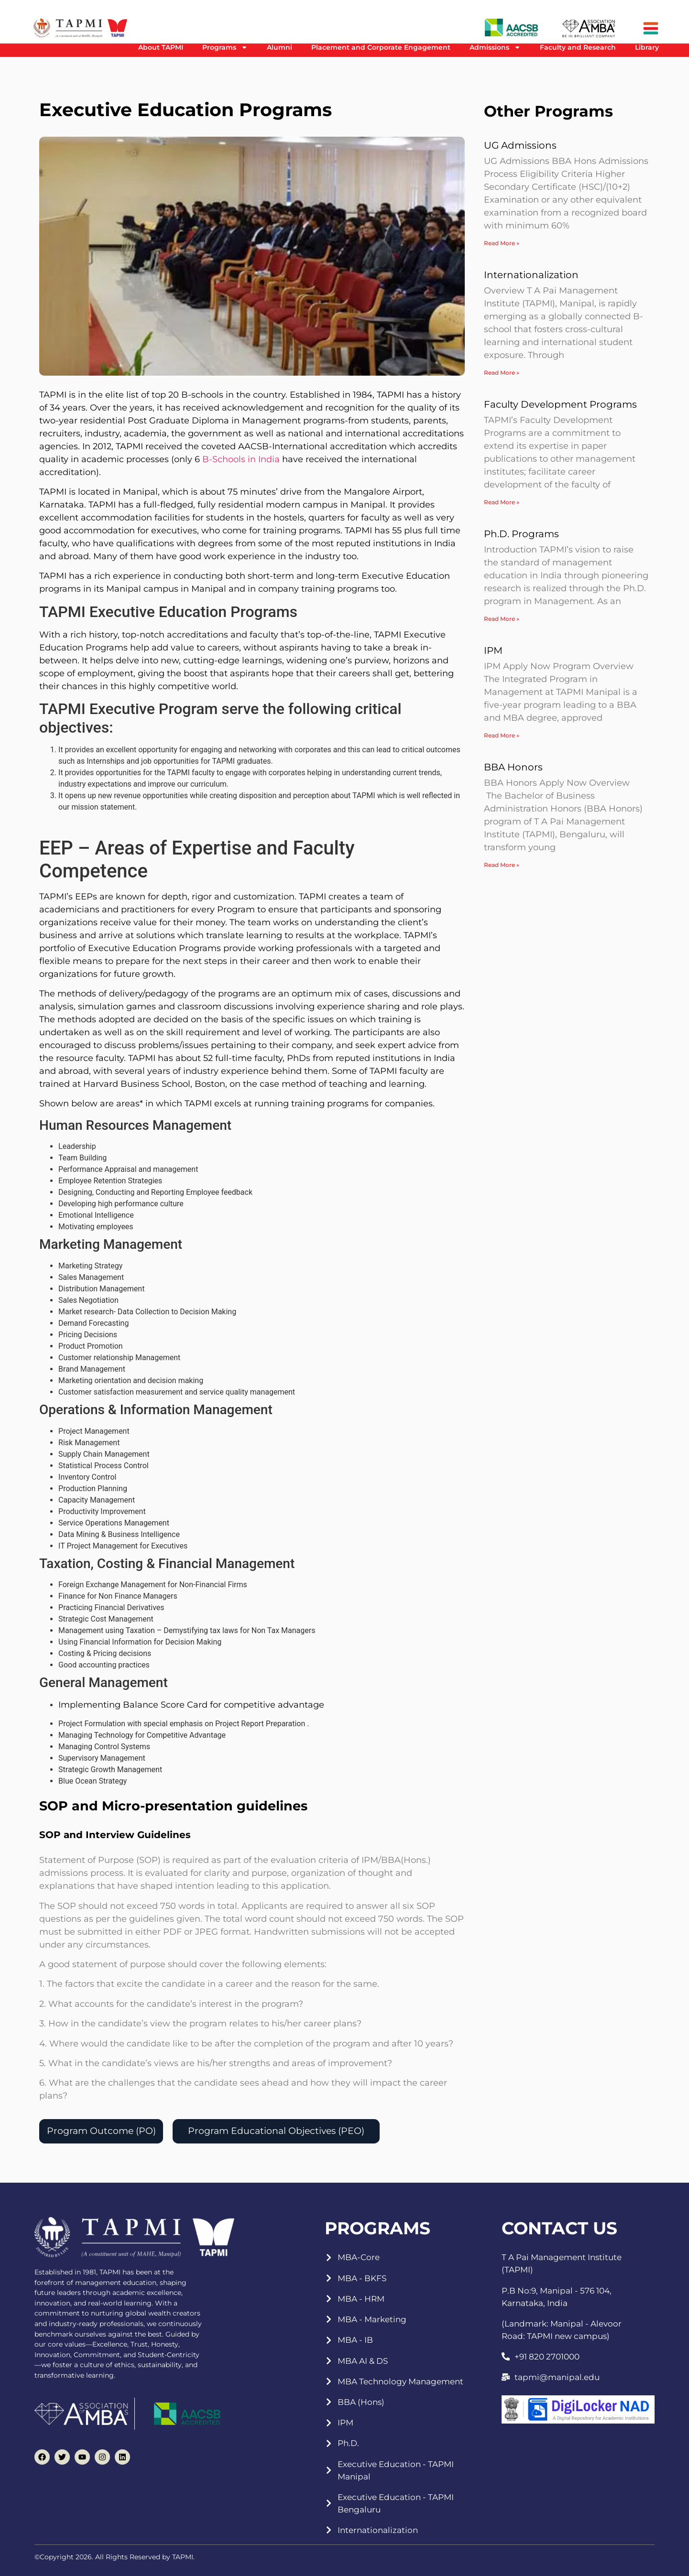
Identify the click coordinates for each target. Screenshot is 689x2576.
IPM (493, 650)
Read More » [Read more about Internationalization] (501, 372)
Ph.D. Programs (521, 534)
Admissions (495, 47)
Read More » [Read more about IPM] (501, 735)
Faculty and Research (578, 47)
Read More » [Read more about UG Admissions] (501, 243)
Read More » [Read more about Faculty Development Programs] (501, 502)
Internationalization (531, 275)
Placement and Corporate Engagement (380, 47)
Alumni (279, 47)
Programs (225, 47)
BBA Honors (513, 767)
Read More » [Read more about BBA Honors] (501, 864)
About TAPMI (160, 47)
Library (647, 47)
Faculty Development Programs (560, 404)
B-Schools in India (241, 459)
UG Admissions (520, 145)
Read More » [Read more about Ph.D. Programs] (501, 618)
